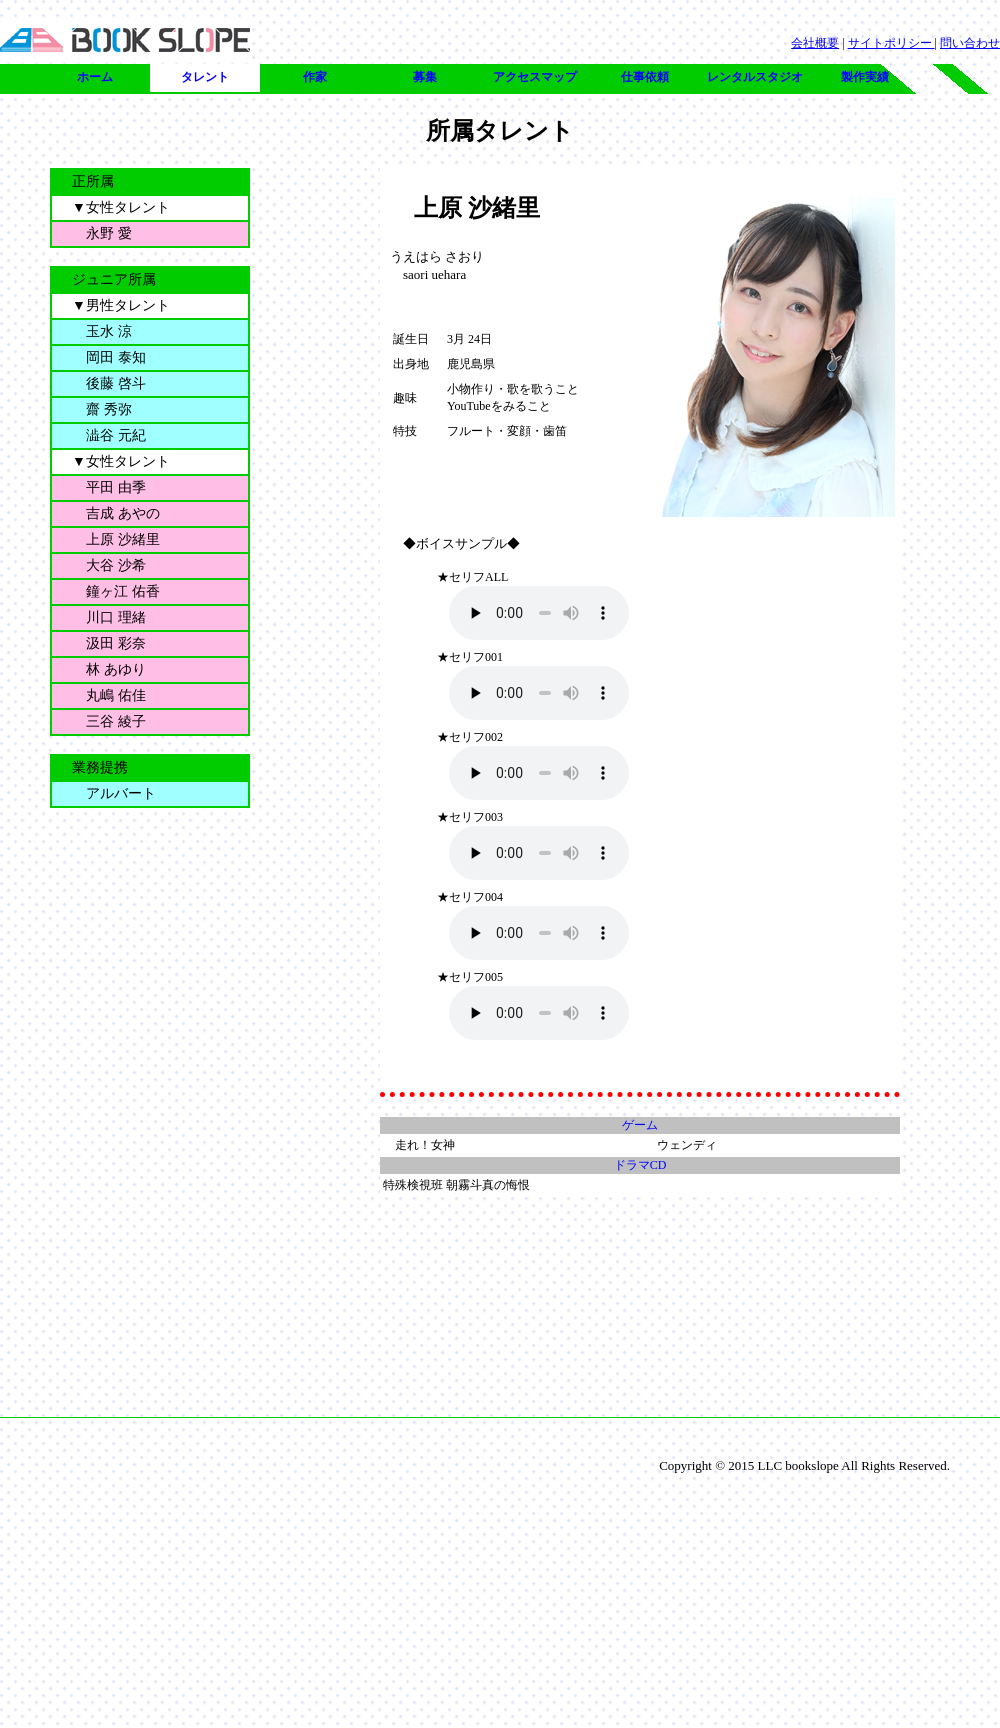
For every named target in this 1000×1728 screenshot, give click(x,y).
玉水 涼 (102, 331)
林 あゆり (109, 669)
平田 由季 (109, 487)
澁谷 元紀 (109, 435)
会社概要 (815, 43)
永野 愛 (102, 233)
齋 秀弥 (102, 409)
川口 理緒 (109, 617)
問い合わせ (970, 43)
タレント (205, 77)
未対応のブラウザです (539, 613)
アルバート (114, 793)
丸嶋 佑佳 (109, 695)
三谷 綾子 (109, 721)
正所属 (93, 181)
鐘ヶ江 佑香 (116, 591)
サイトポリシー (891, 43)
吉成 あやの (116, 513)
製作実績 (865, 77)
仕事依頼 (645, 77)
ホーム (95, 77)
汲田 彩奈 (109, 643)
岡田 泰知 (109, 357)
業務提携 (100, 767)
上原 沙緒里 (116, 539)
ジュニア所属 (114, 279)
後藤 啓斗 (109, 383)
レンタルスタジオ (755, 77)
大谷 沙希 (109, 565)
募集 (425, 77)
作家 (315, 77)
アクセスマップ (535, 77)
